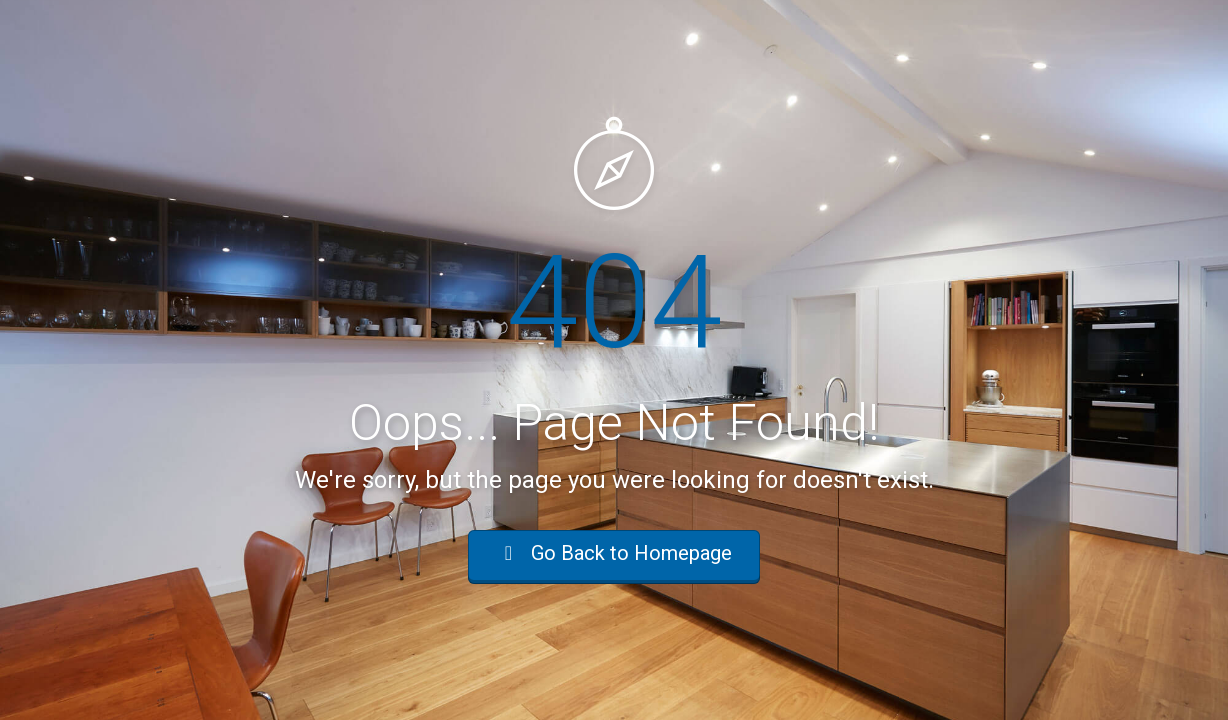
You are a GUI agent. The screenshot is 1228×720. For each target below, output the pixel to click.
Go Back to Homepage (614, 553)
